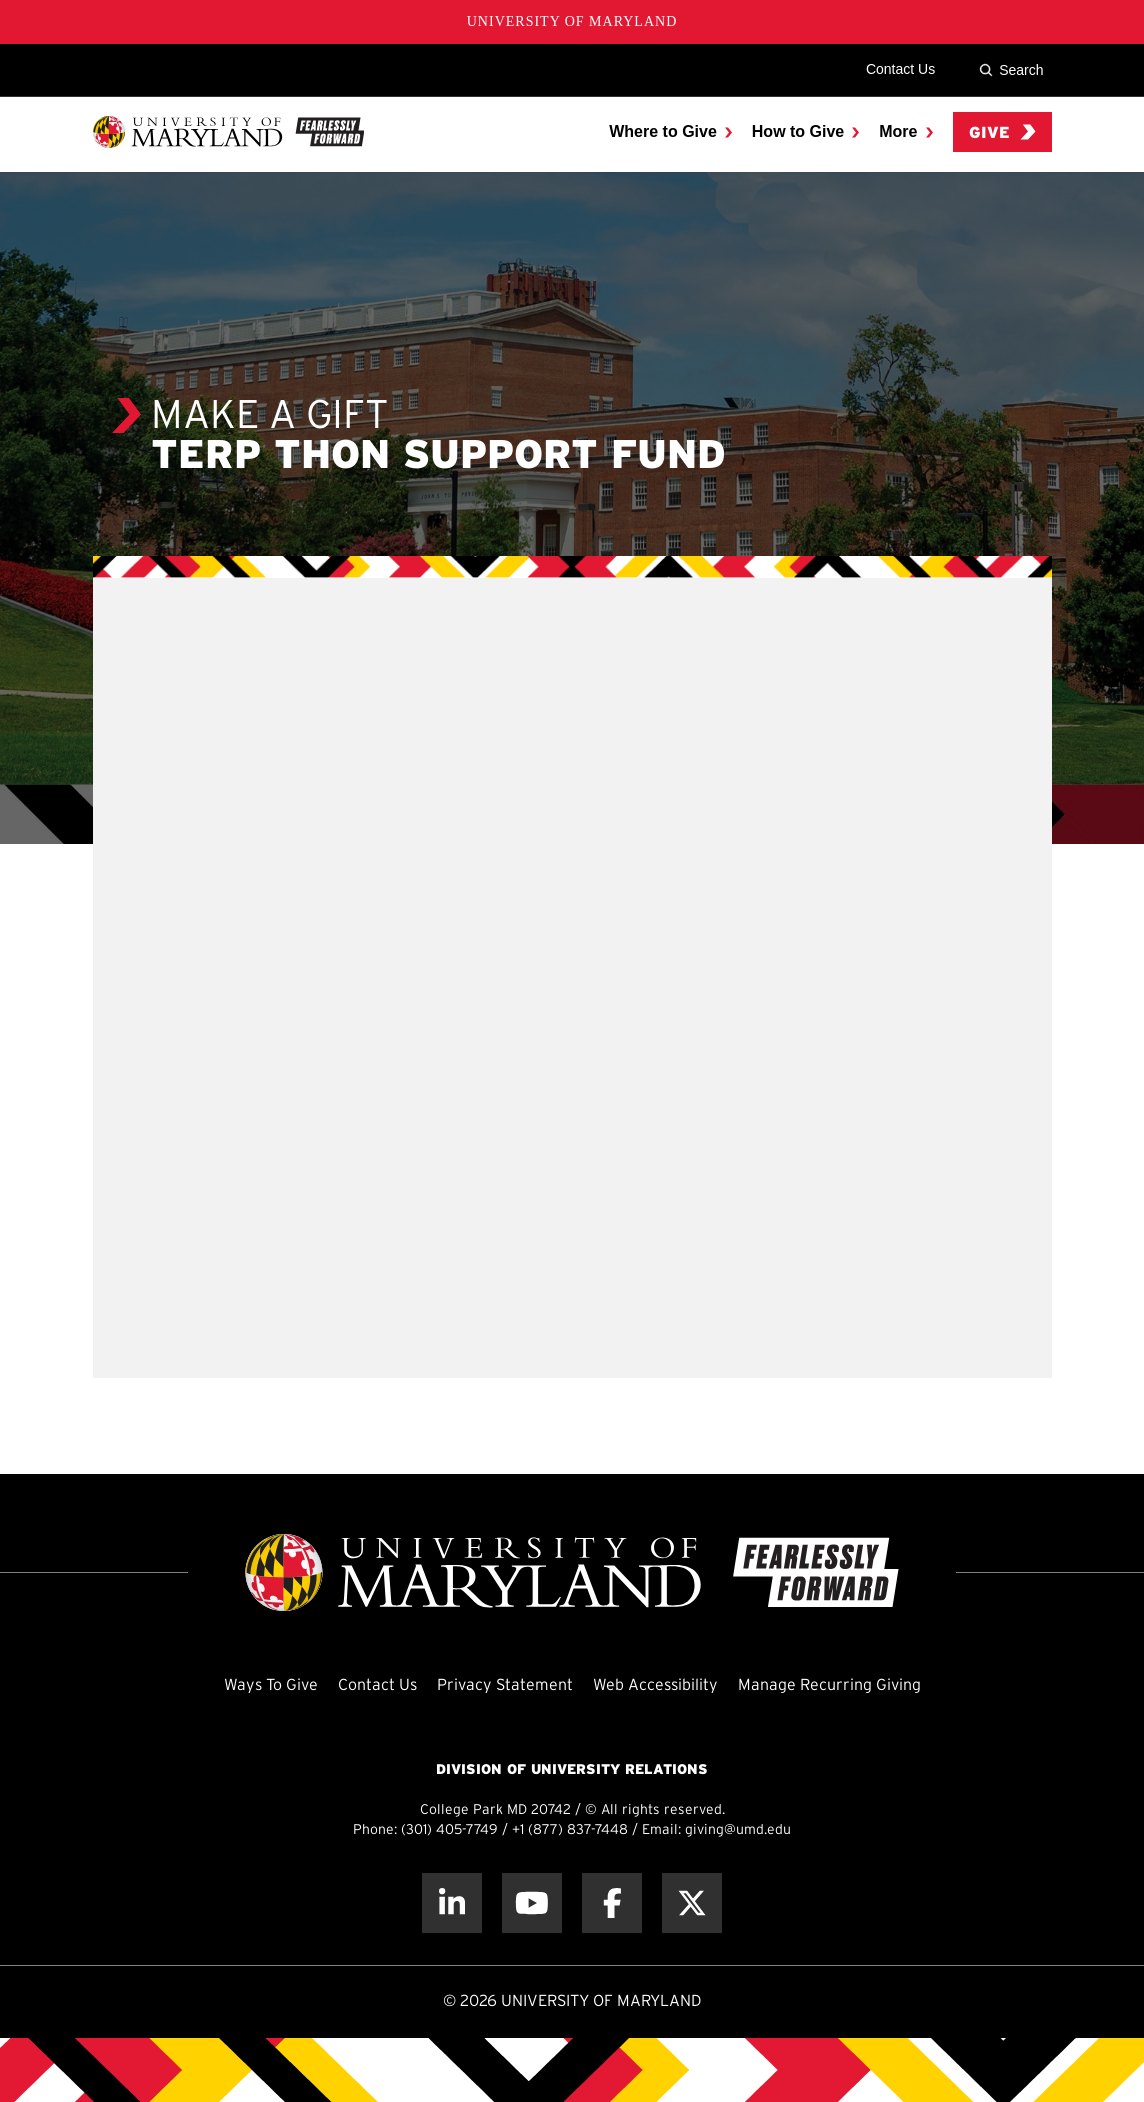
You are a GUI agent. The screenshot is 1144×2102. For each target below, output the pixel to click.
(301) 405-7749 (449, 1830)
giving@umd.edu (738, 1830)
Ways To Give (271, 1685)
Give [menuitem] (1002, 132)
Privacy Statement (505, 1685)
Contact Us (900, 69)
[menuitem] (670, 132)
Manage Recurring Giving (829, 1685)
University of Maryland (572, 21)
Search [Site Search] (1011, 70)
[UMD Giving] (228, 132)
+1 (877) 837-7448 (570, 1830)
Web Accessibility (655, 1685)
